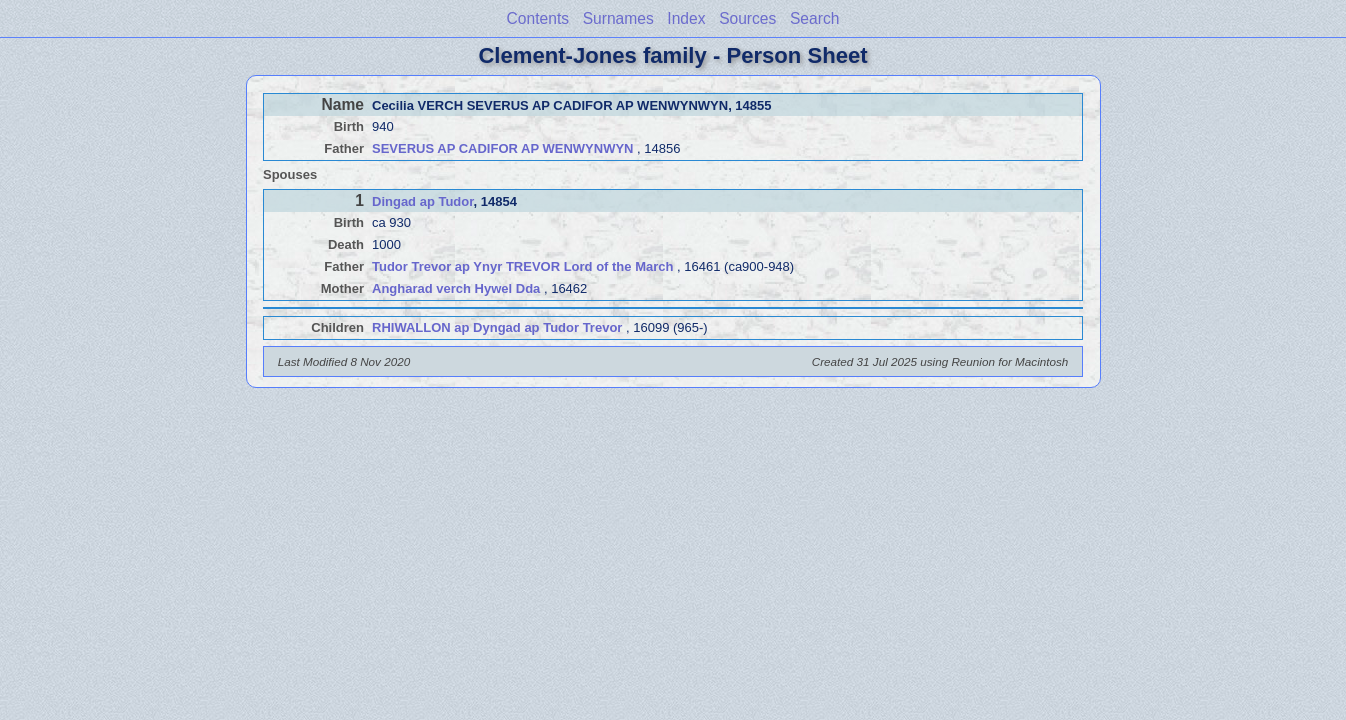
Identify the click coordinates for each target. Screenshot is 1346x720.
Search (814, 18)
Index (686, 18)
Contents (538, 18)
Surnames (618, 18)
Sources (747, 18)
